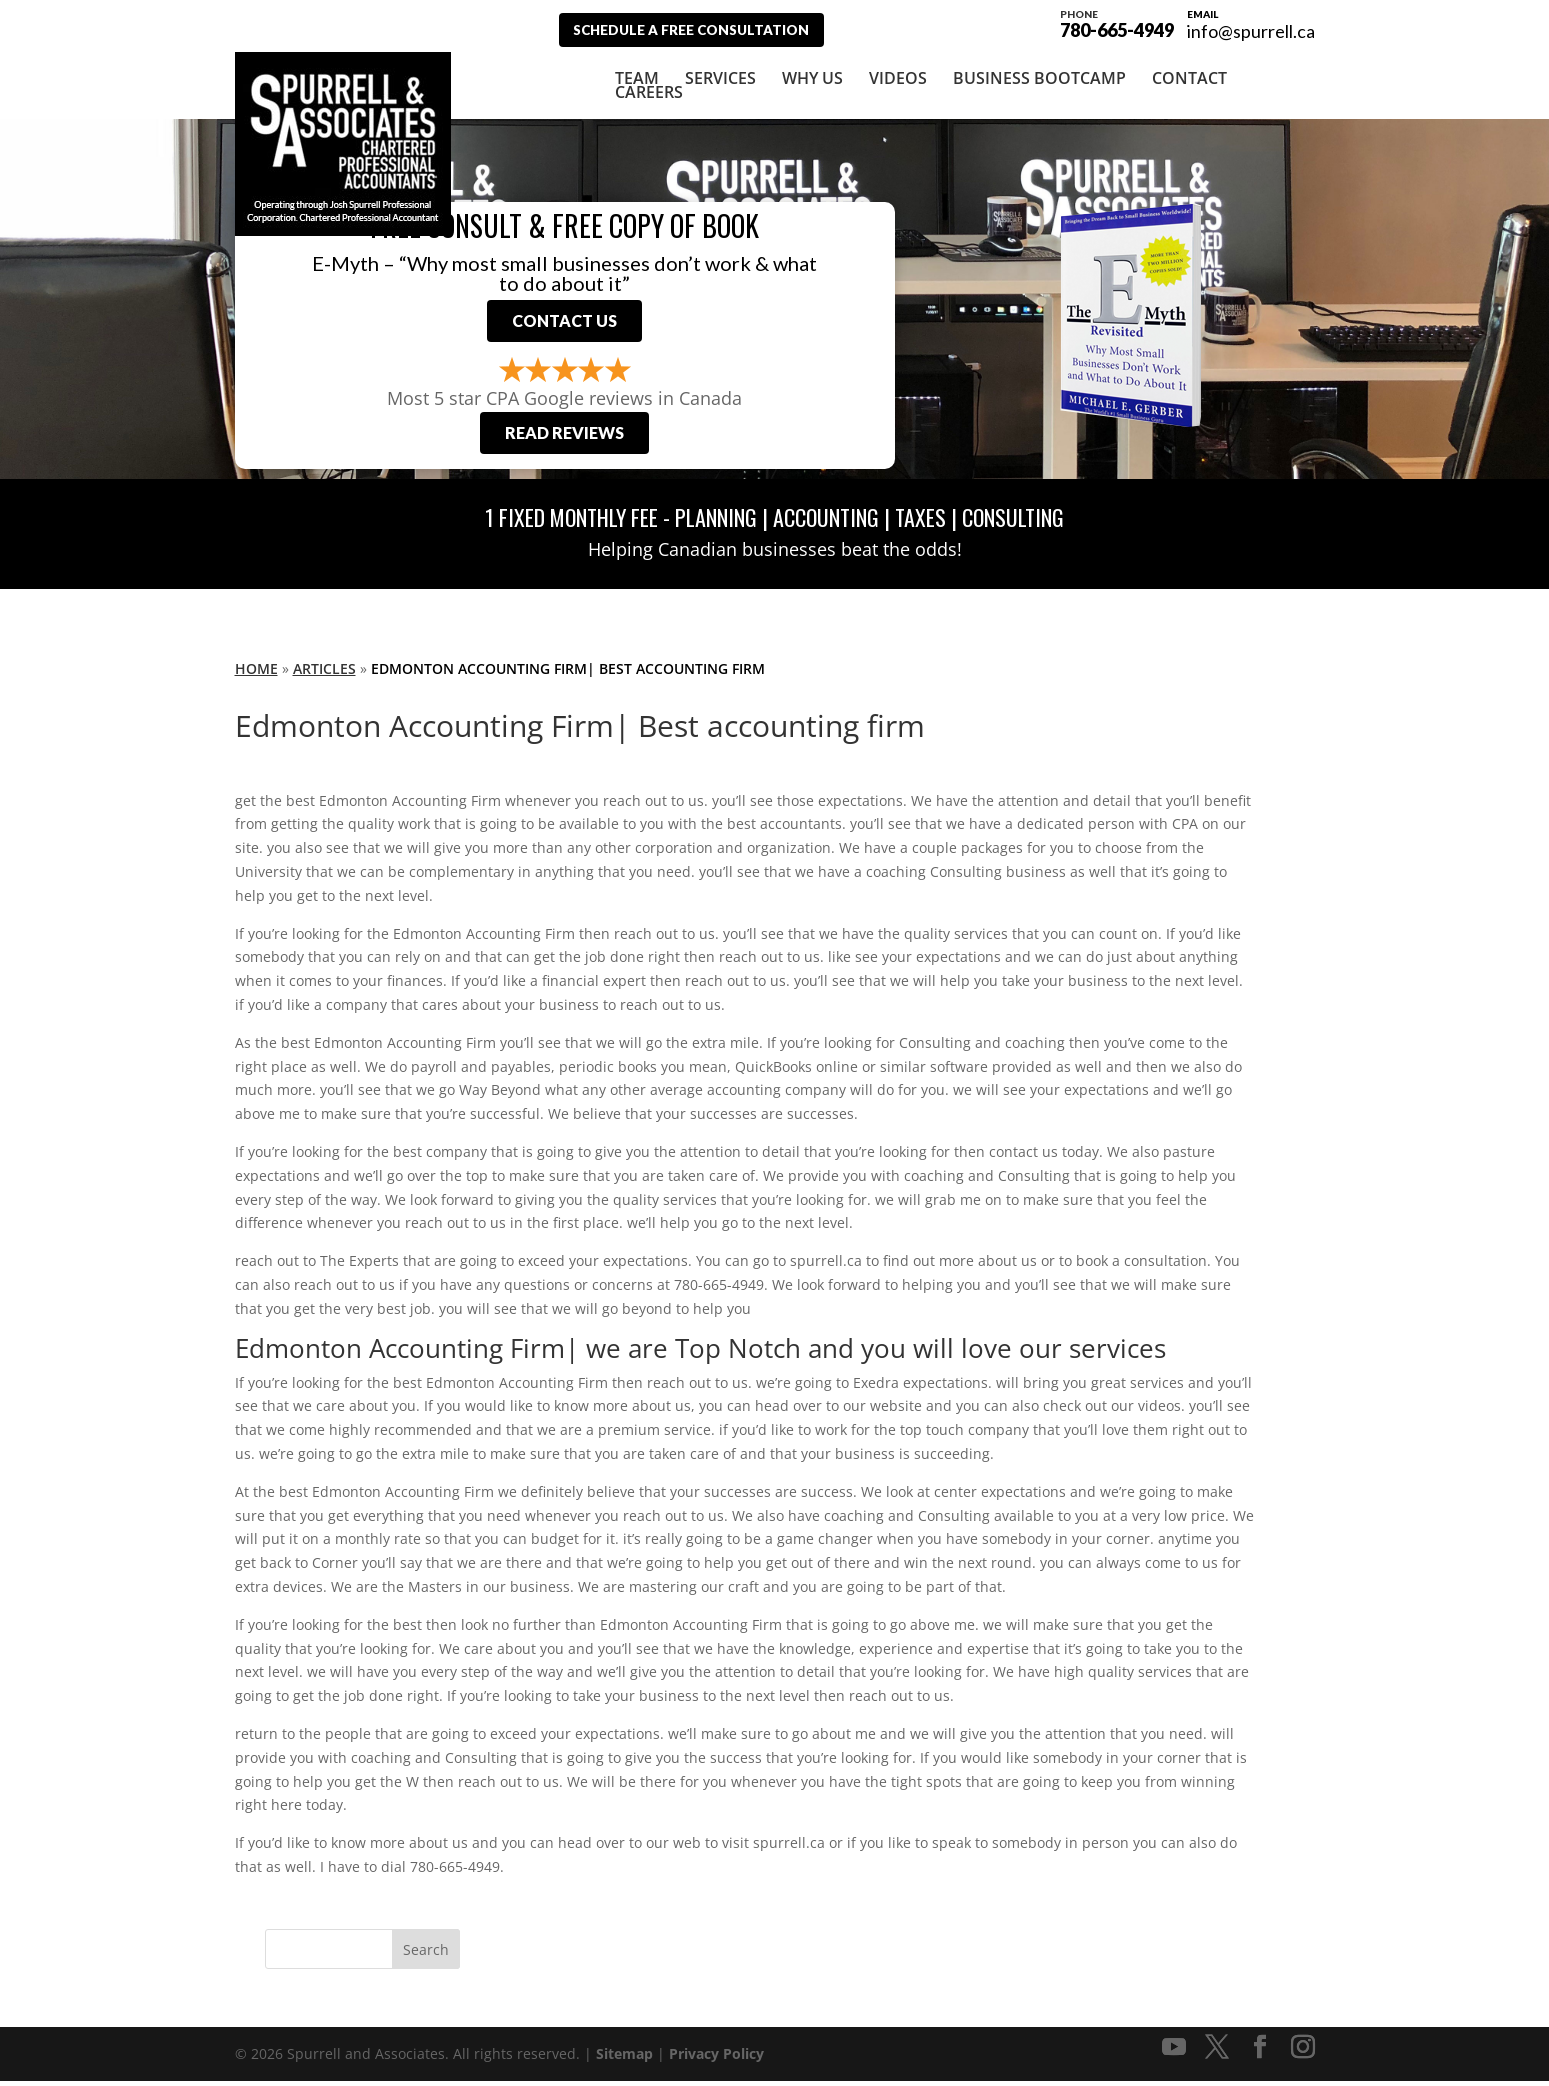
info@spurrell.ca (1251, 31)
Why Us (812, 77)
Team (637, 77)
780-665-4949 (1117, 22)
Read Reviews (564, 438)
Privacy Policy (716, 2058)
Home (256, 673)
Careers (649, 91)
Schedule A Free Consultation (702, 29)
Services (720, 77)
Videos (898, 77)
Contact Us (564, 322)
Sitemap (624, 2058)
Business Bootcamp (1039, 77)
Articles (324, 673)
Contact (1189, 77)
